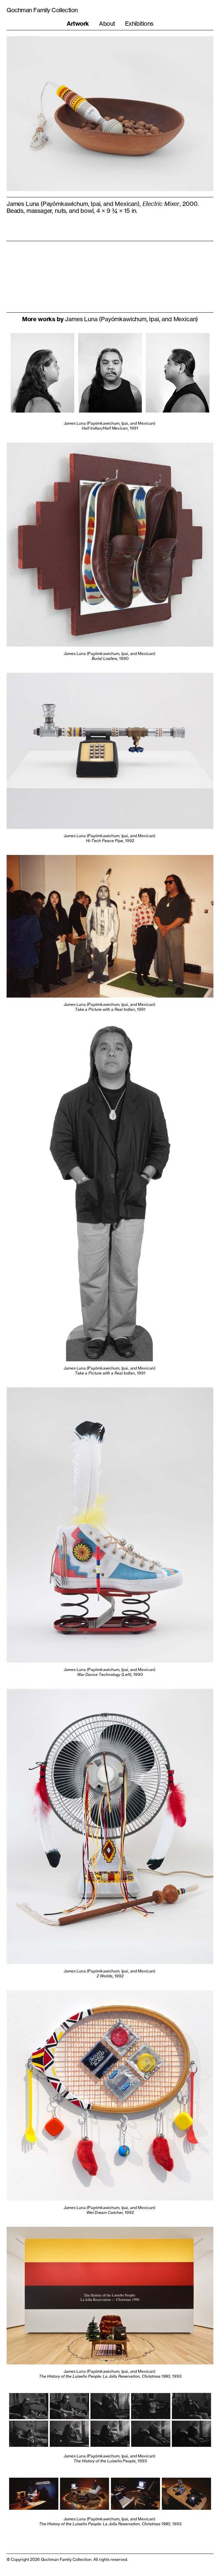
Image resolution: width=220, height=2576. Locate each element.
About (107, 23)
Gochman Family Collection (42, 10)
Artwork (78, 23)
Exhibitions (139, 23)
